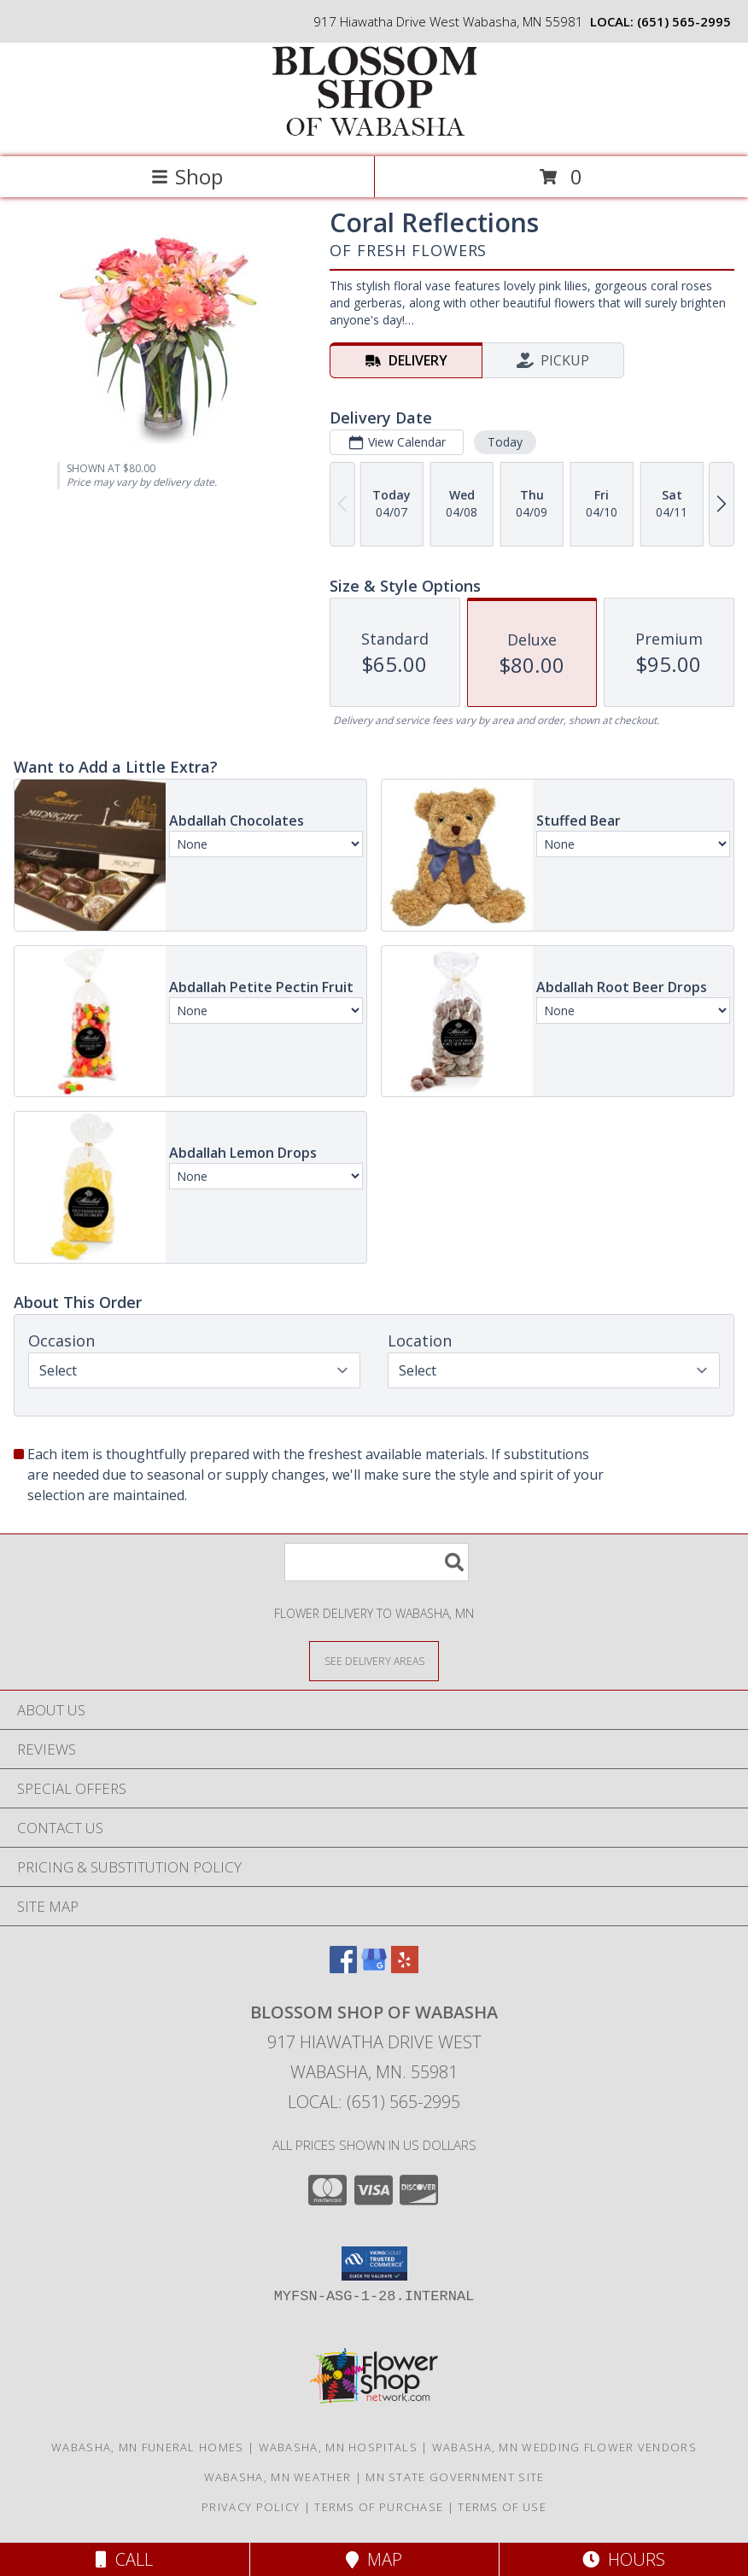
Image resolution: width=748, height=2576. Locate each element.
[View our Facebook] (343, 1967)
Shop (187, 176)
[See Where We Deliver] (374, 1660)
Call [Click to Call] (124, 2559)
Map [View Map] (374, 2559)
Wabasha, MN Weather (278, 2477)
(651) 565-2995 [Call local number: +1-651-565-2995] (684, 21)
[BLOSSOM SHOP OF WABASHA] (374, 132)
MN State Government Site (454, 2477)
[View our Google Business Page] (374, 1967)
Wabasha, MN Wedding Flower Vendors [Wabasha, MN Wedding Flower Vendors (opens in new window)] (564, 2447)
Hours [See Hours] (623, 2559)
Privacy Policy (251, 2507)
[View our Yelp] (404, 1967)
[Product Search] (376, 1562)
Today (505, 442)
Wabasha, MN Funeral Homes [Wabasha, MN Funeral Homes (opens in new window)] (147, 2447)
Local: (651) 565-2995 (374, 2101)
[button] (374, 2263)
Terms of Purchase (378, 2507)
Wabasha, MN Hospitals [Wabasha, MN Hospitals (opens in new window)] (338, 2447)
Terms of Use (502, 2507)
